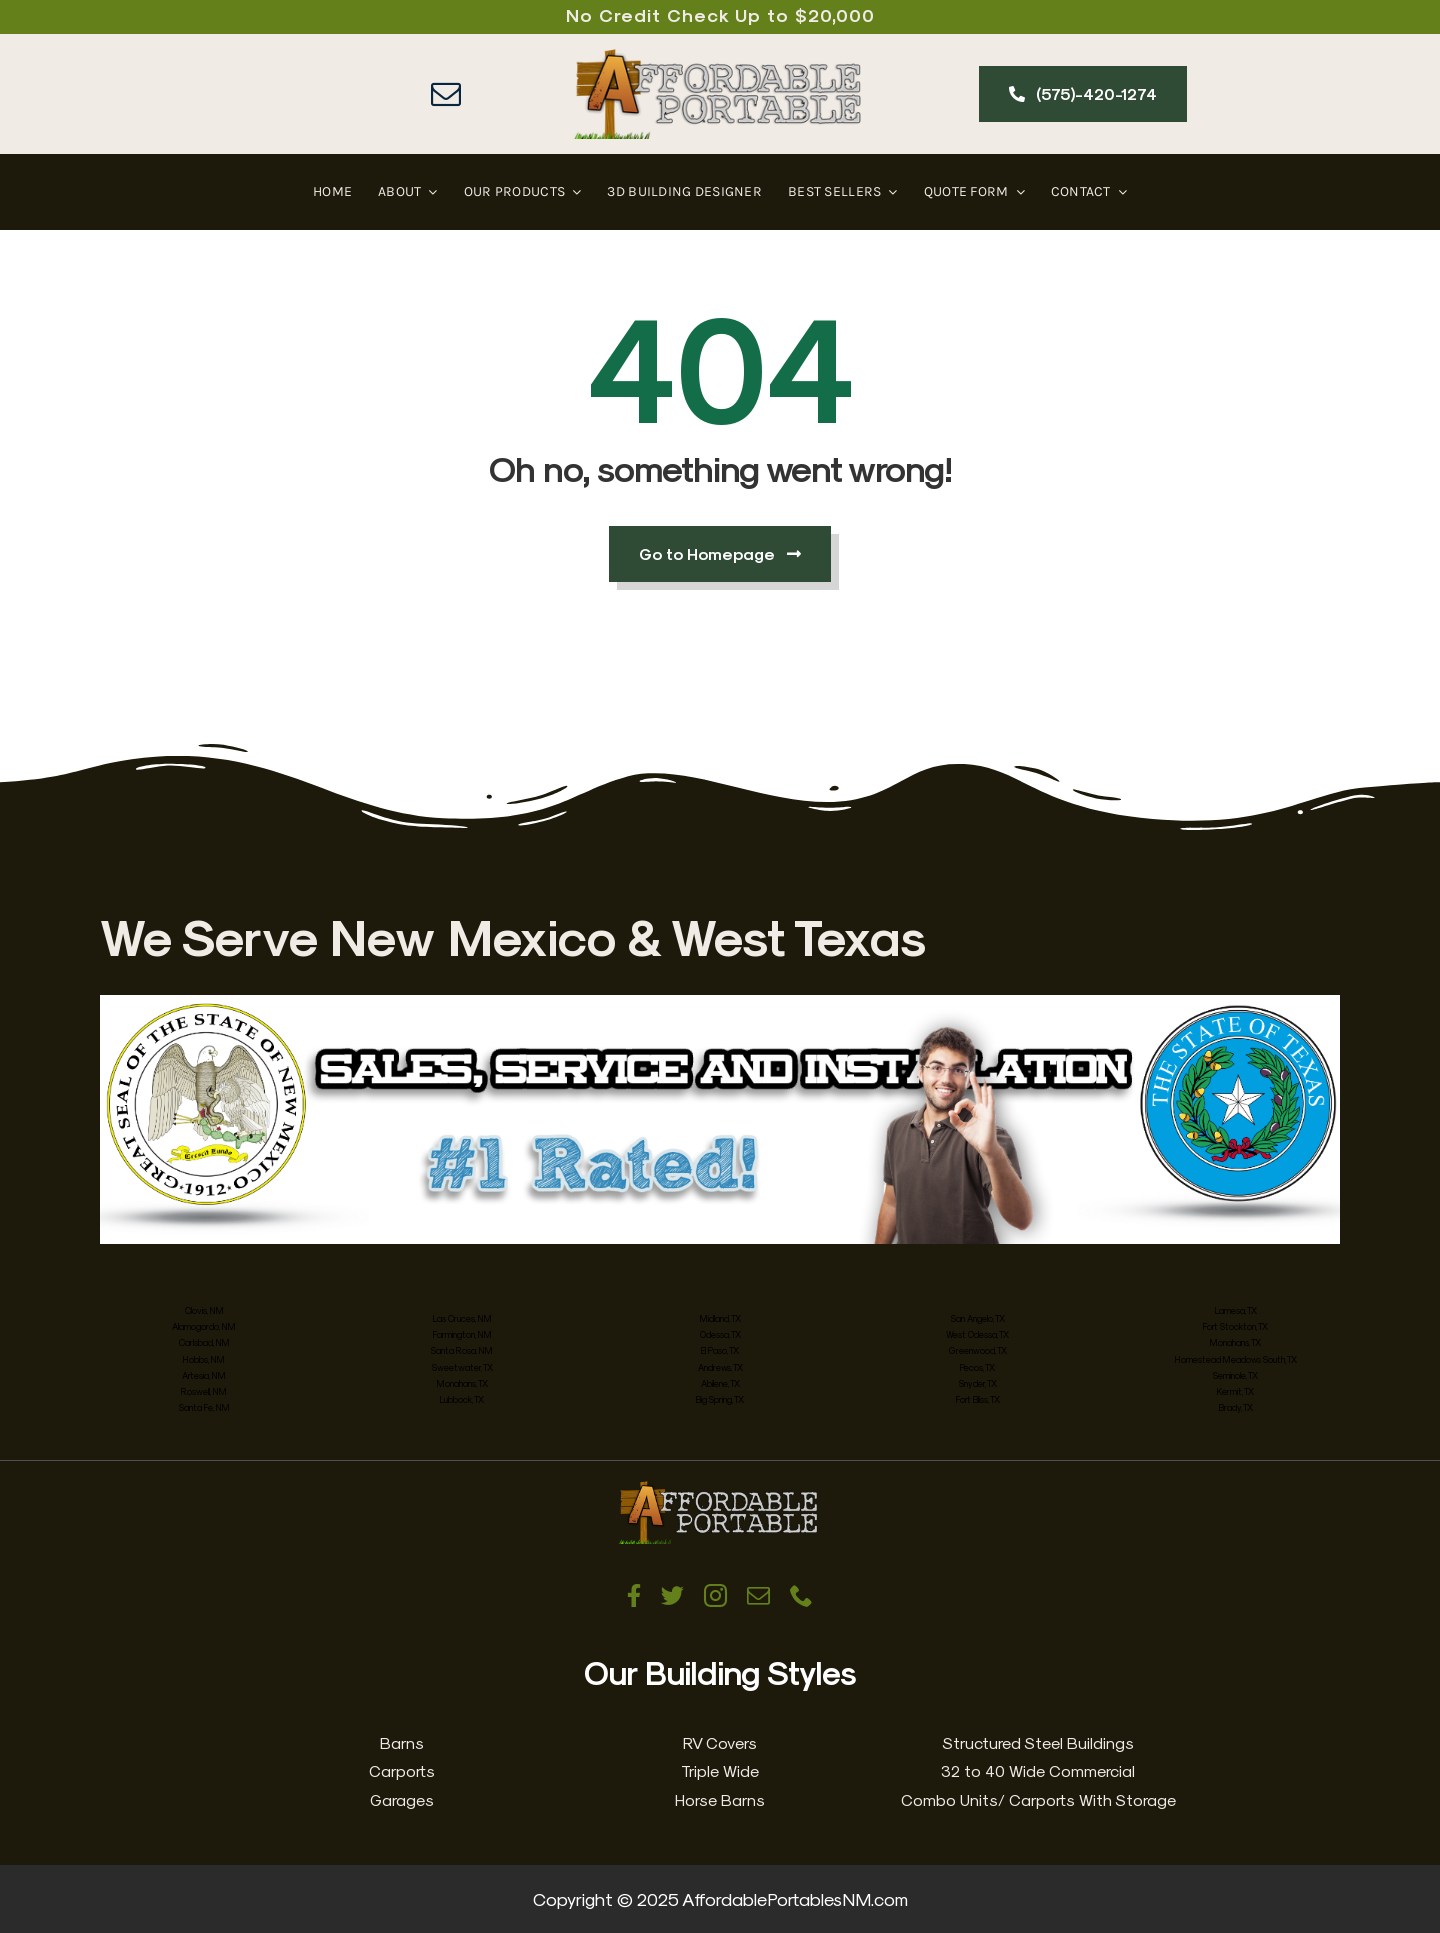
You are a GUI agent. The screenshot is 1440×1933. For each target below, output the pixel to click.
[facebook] (634, 1595)
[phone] (801, 1595)
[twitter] (672, 1595)
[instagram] (715, 1595)
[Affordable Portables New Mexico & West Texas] (720, 57)
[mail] (446, 94)
